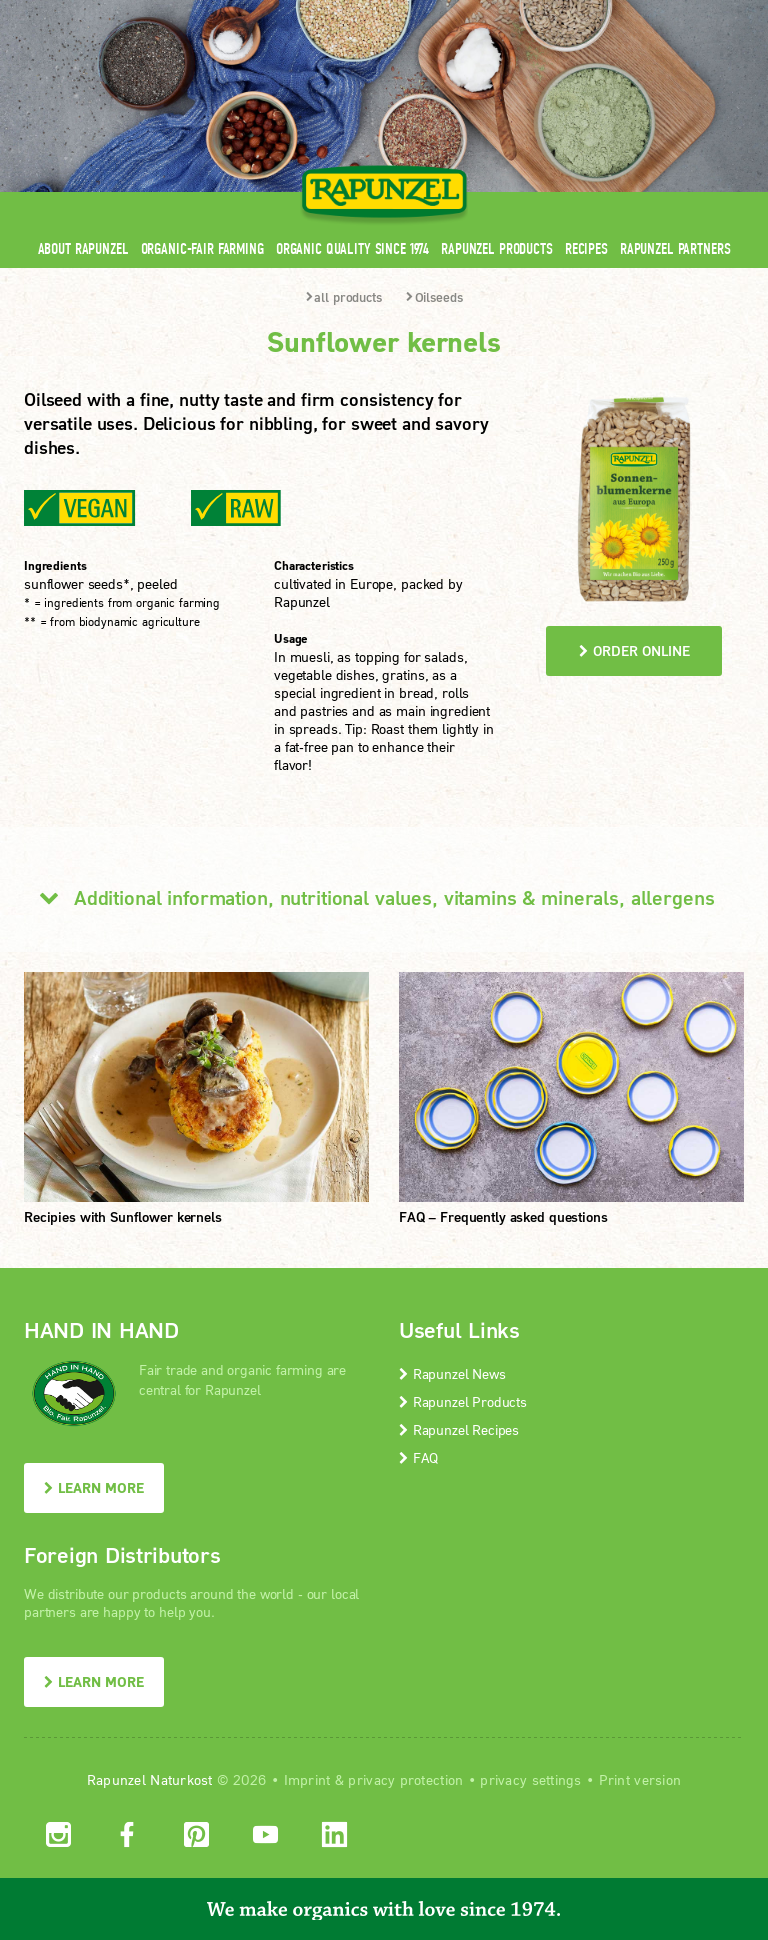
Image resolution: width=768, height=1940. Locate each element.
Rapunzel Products (497, 248)
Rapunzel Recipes (459, 1429)
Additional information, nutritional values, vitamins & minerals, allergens (369, 897)
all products (344, 297)
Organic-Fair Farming (202, 248)
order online (634, 650)
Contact (575, 12)
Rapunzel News (452, 1373)
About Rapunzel (83, 248)
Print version (640, 1779)
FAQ (418, 1457)
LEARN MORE (94, 1487)
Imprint (307, 1779)
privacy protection (405, 1779)
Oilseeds (434, 297)
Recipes (586, 248)
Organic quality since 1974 (352, 248)
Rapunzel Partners (675, 248)
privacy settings (530, 1779)
